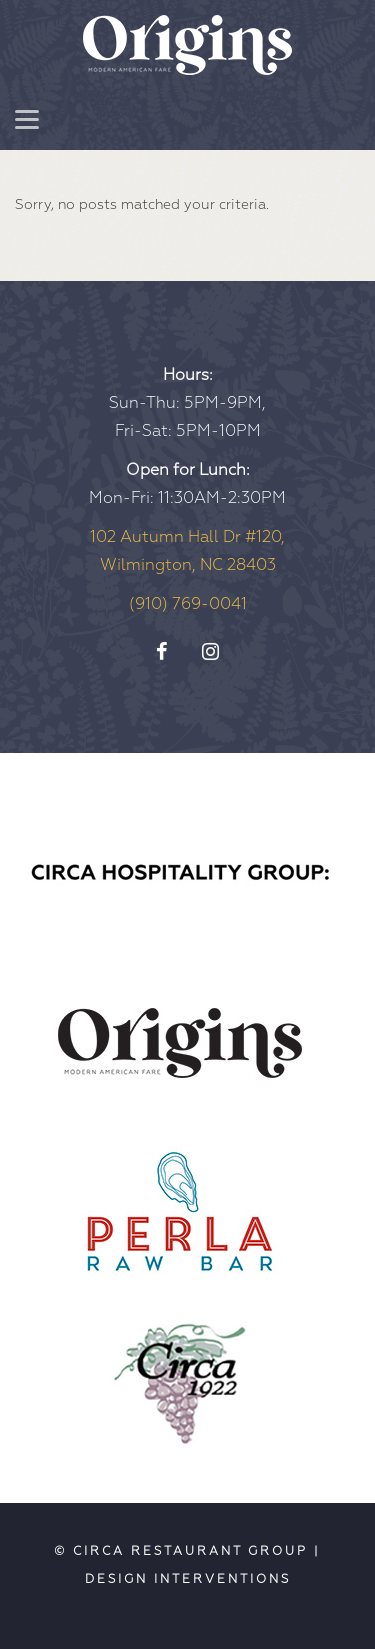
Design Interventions (188, 1579)
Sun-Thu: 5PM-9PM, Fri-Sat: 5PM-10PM (187, 403)
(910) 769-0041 (188, 604)
